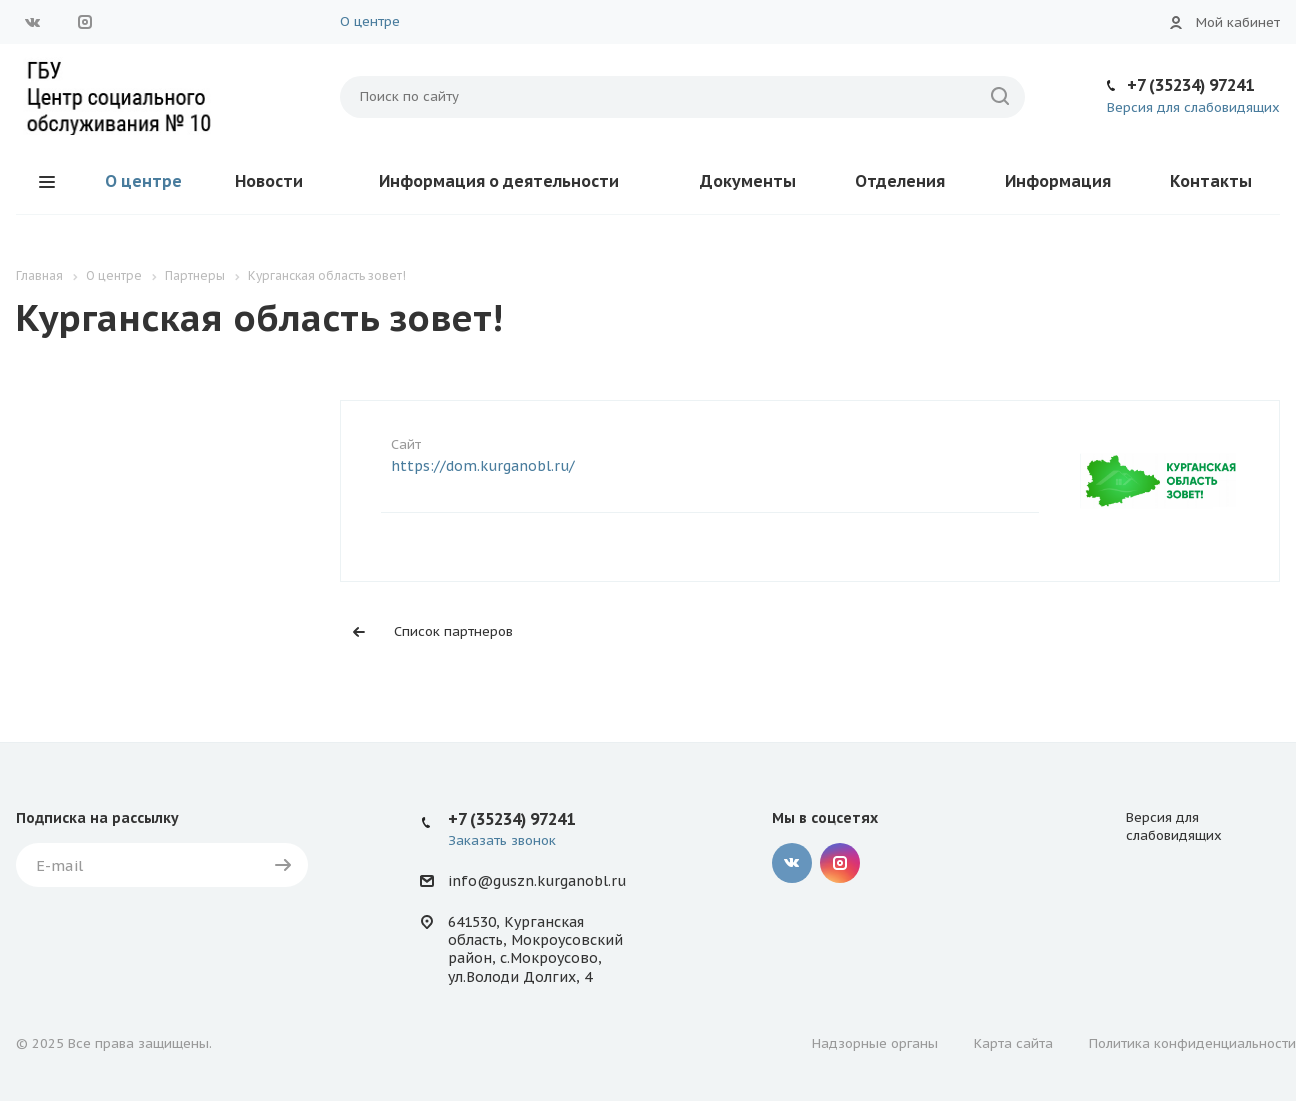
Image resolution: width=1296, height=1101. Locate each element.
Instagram (85, 22)
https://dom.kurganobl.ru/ (483, 466)
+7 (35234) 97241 (1190, 85)
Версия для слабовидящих (1193, 107)
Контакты (1211, 181)
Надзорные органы (875, 1043)
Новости (269, 181)
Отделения (900, 181)
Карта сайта (1013, 1043)
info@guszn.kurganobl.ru (537, 881)
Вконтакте (33, 22)
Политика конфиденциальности (1192, 1043)
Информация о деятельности (499, 181)
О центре (370, 21)
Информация (1058, 181)
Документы (748, 181)
